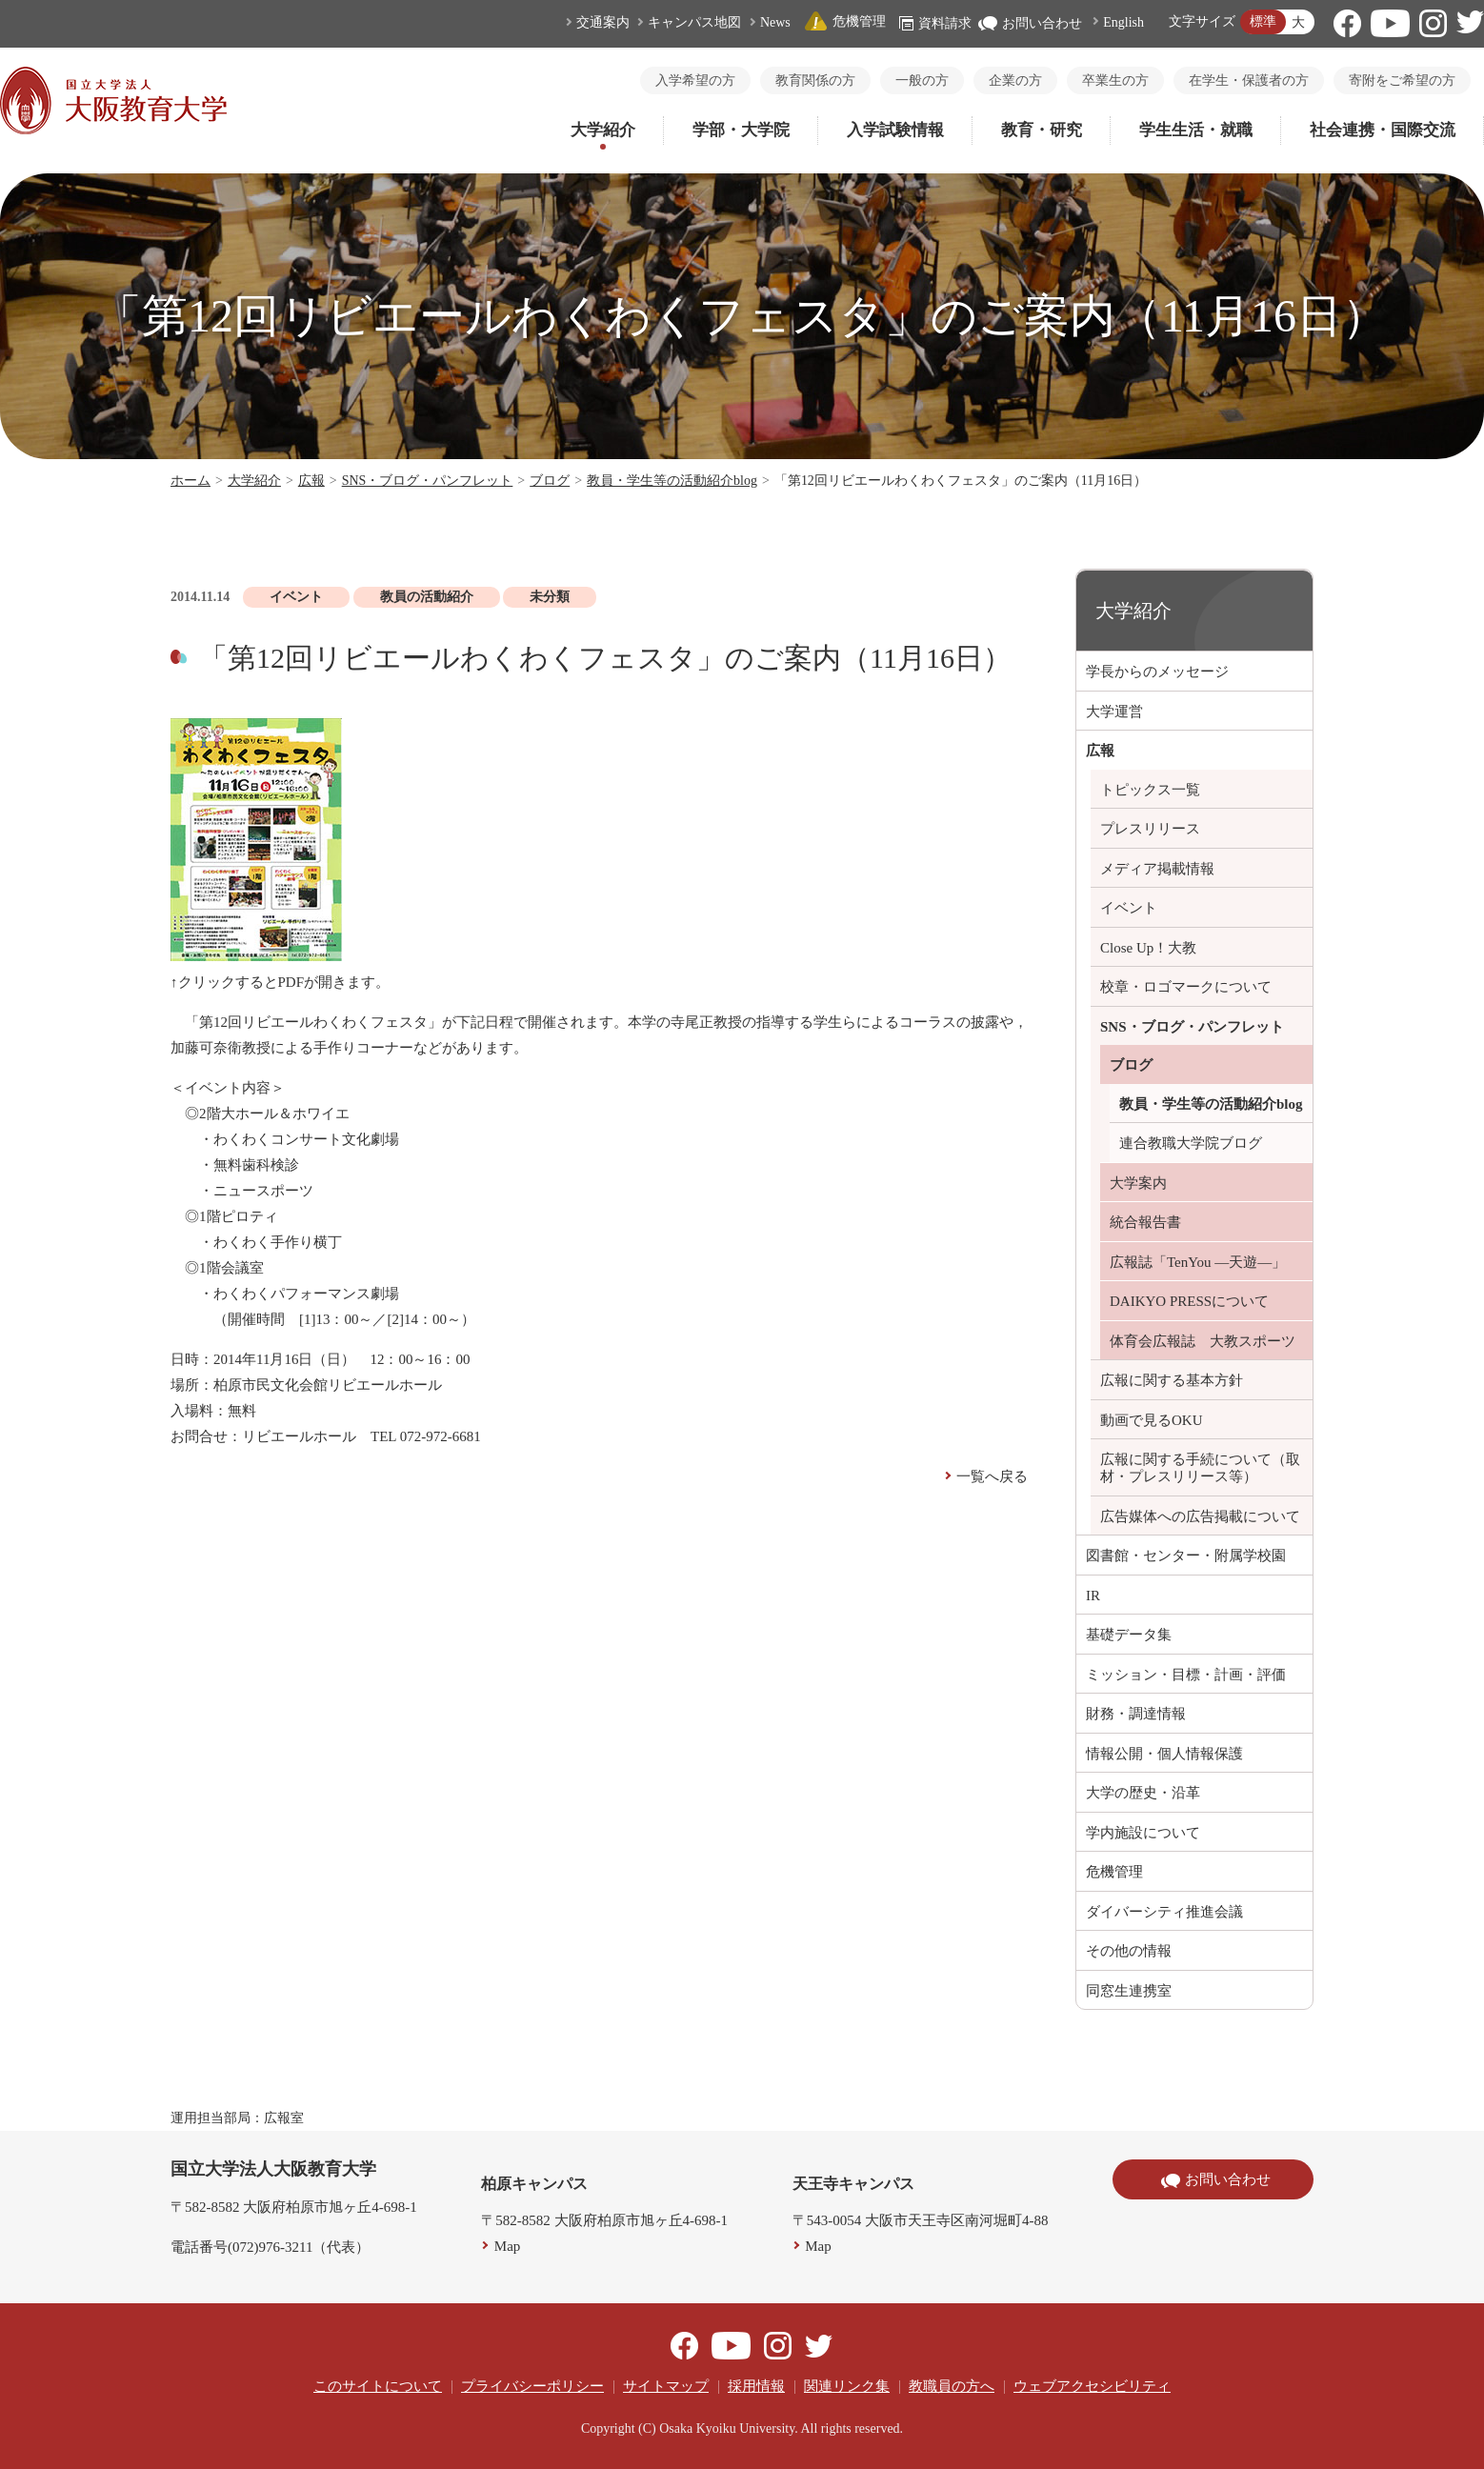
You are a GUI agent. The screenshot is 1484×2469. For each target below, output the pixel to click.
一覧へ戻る (992, 1476)
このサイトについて (377, 2386)
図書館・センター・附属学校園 (1186, 1555)
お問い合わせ (1030, 23)
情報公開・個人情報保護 (1164, 1753)
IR (1093, 1595)
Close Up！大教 (1148, 947)
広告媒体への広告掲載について (1200, 1516)
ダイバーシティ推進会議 (1164, 1911)
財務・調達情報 (1136, 1713)
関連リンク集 (847, 2386)
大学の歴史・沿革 (1143, 1792)
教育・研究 (1041, 130)
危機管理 (845, 21)
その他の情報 (1129, 1950)
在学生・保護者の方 (1249, 80)
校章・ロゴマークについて (1186, 986)
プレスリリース (1150, 828)
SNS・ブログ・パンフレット (427, 480)
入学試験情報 (895, 130)
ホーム (190, 480)
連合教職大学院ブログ (1190, 1143)
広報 (311, 480)
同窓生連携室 (1129, 1990)
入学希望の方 (695, 80)
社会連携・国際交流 (1382, 130)
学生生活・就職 (1196, 130)
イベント (1128, 907)
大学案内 (1138, 1183)
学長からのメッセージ (1157, 671)
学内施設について (1143, 1832)
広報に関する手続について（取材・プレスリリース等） (1200, 1468)
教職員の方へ (951, 2386)
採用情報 (756, 2386)
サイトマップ (666, 2386)
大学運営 (1114, 711)
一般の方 (922, 80)
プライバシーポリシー (532, 2386)
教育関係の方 (815, 80)
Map (507, 2246)
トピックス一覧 (1150, 789)
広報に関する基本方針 (1171, 1380)
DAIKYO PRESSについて (1189, 1301)
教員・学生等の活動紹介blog (672, 480)
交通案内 (603, 22)
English (1123, 22)
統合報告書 (1145, 1222)
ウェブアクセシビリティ (1092, 2386)
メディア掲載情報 (1157, 868)
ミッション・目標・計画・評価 (1186, 1674)
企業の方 (1015, 80)
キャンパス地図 (694, 22)
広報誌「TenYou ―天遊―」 (1198, 1262)
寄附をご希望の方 (1402, 80)
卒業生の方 (1115, 80)
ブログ (550, 480)
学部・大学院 (741, 130)
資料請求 (935, 23)
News (775, 22)
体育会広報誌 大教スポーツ (1202, 1341)
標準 (1263, 21)
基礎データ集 (1129, 1634)
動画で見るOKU (1151, 1420)
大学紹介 (603, 130)
